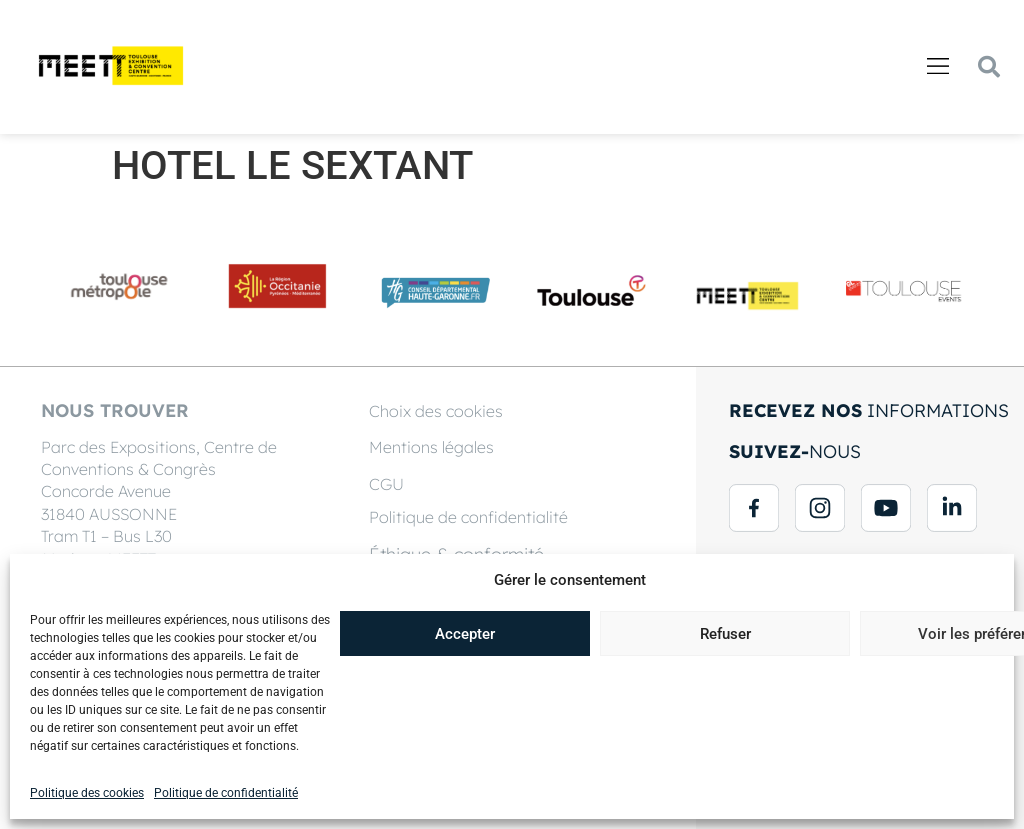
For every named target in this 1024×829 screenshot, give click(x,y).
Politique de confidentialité (226, 793)
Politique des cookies (87, 793)
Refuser (725, 634)
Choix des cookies (436, 411)
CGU (386, 484)
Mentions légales (431, 447)
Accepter (465, 634)
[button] (937, 67)
